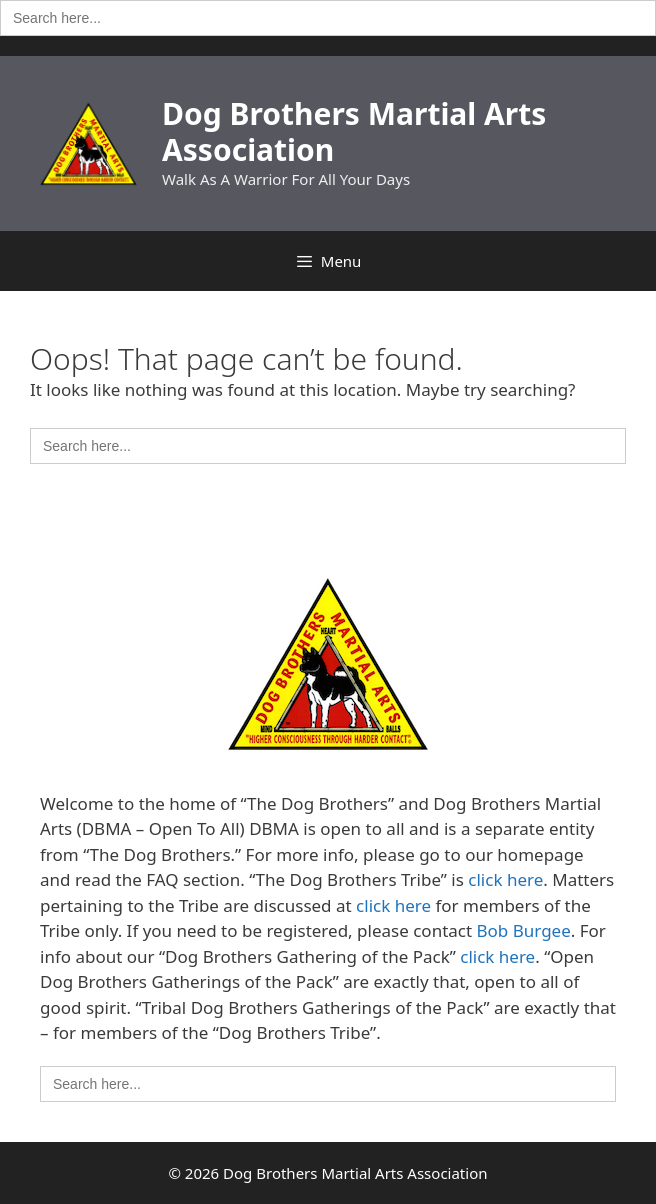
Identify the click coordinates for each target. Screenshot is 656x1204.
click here (505, 879)
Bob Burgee (524, 930)
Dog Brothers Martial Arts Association (354, 131)
